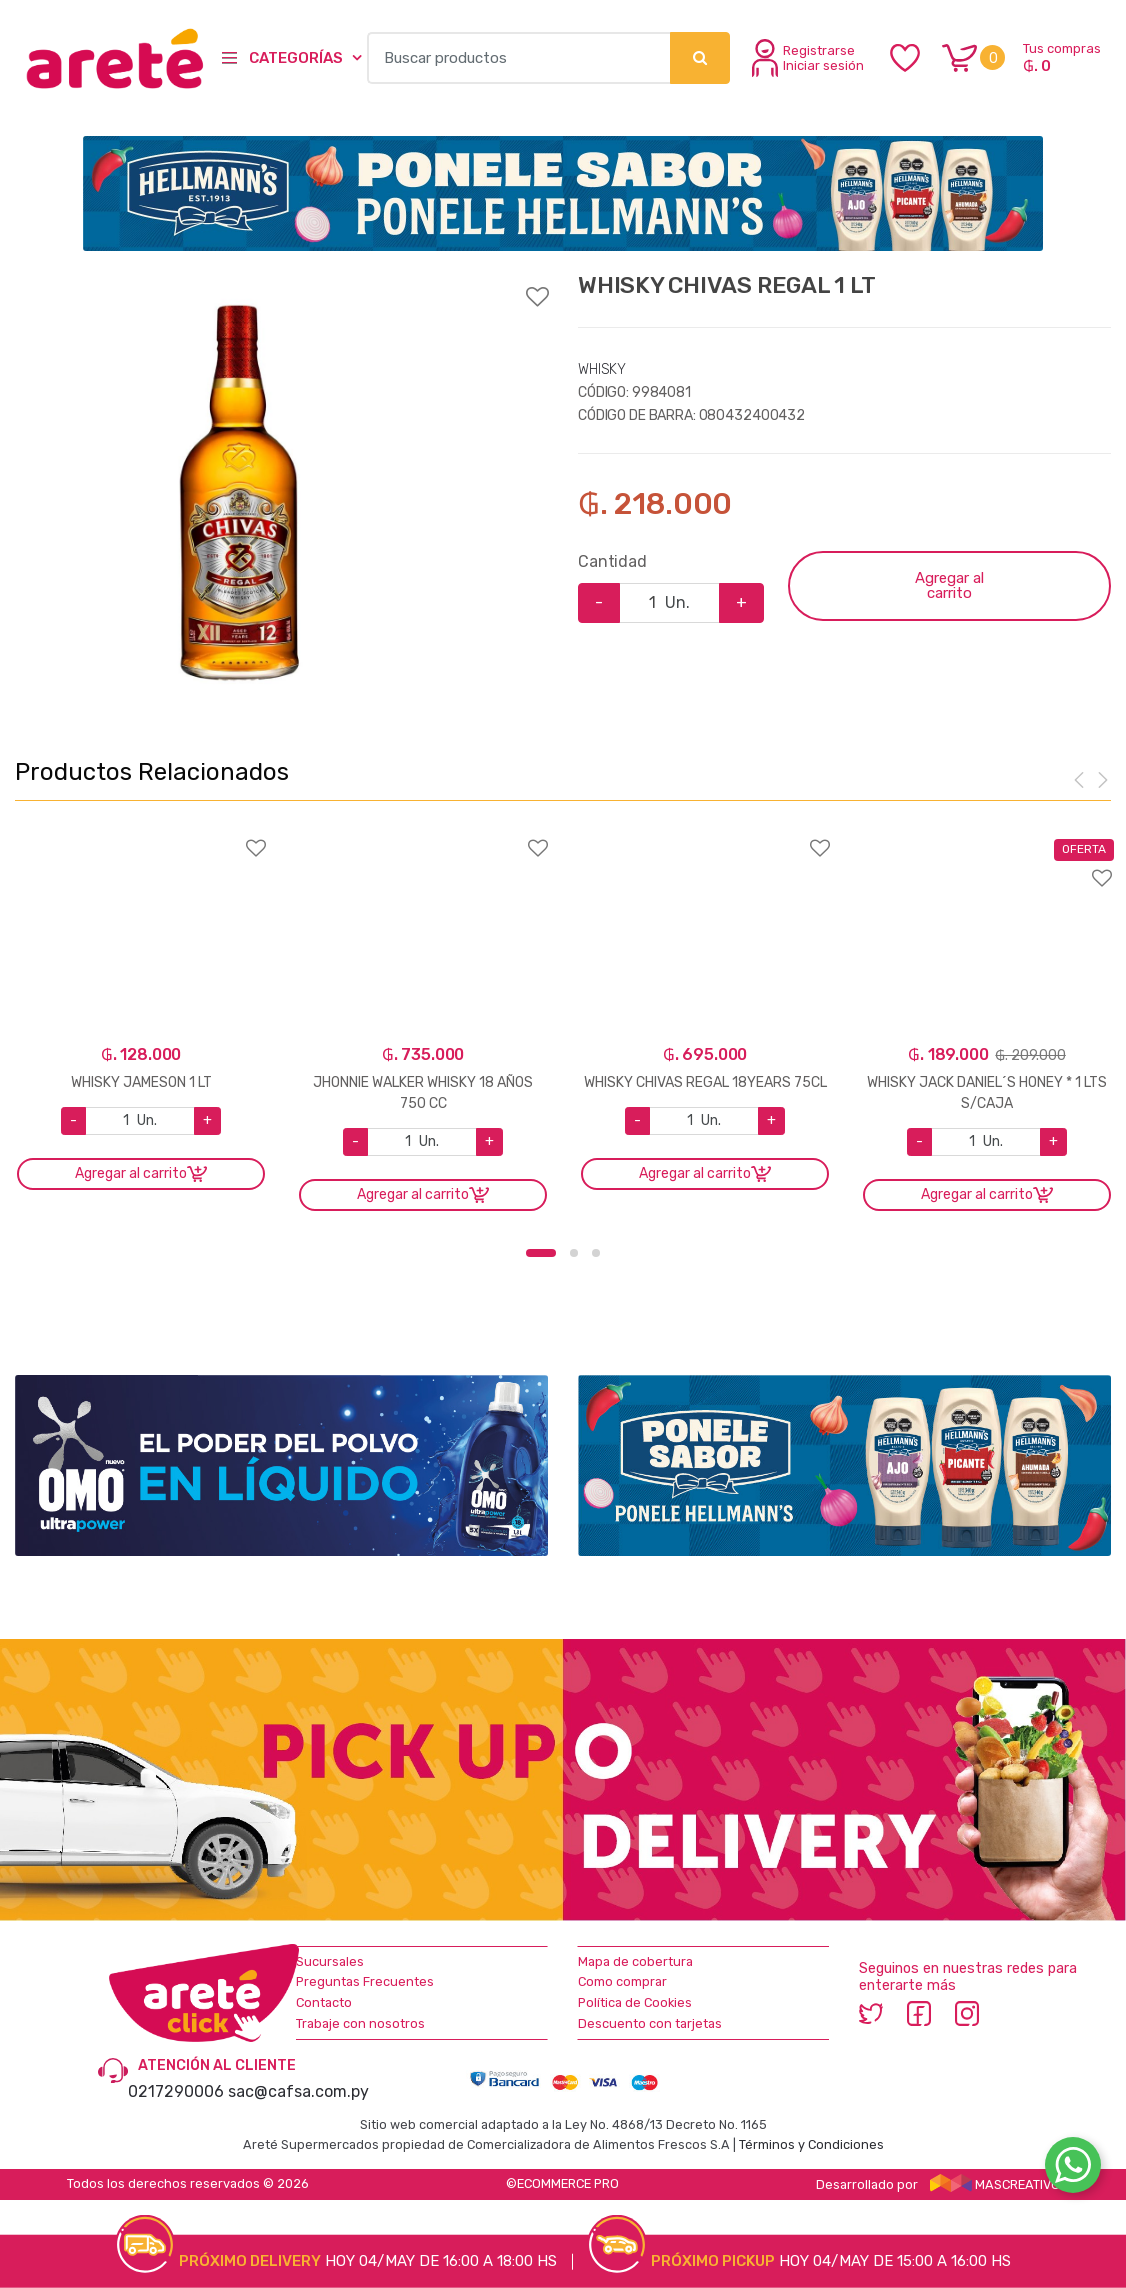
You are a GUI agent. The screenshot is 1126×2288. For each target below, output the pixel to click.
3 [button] (596, 1253)
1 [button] (541, 1253)
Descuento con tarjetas (650, 2023)
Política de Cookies (635, 2002)
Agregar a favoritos (281, 284)
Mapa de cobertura (635, 1961)
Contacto (324, 2002)
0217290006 (176, 2091)
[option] (237, 493)
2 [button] (574, 1253)
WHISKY (602, 369)
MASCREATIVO (995, 2184)
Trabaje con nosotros (360, 2023)
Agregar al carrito (949, 585)
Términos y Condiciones (811, 2144)
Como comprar (622, 1981)
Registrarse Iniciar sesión (808, 58)
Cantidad (612, 561)
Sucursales (330, 1961)
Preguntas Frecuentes (365, 1981)
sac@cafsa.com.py (298, 2091)
